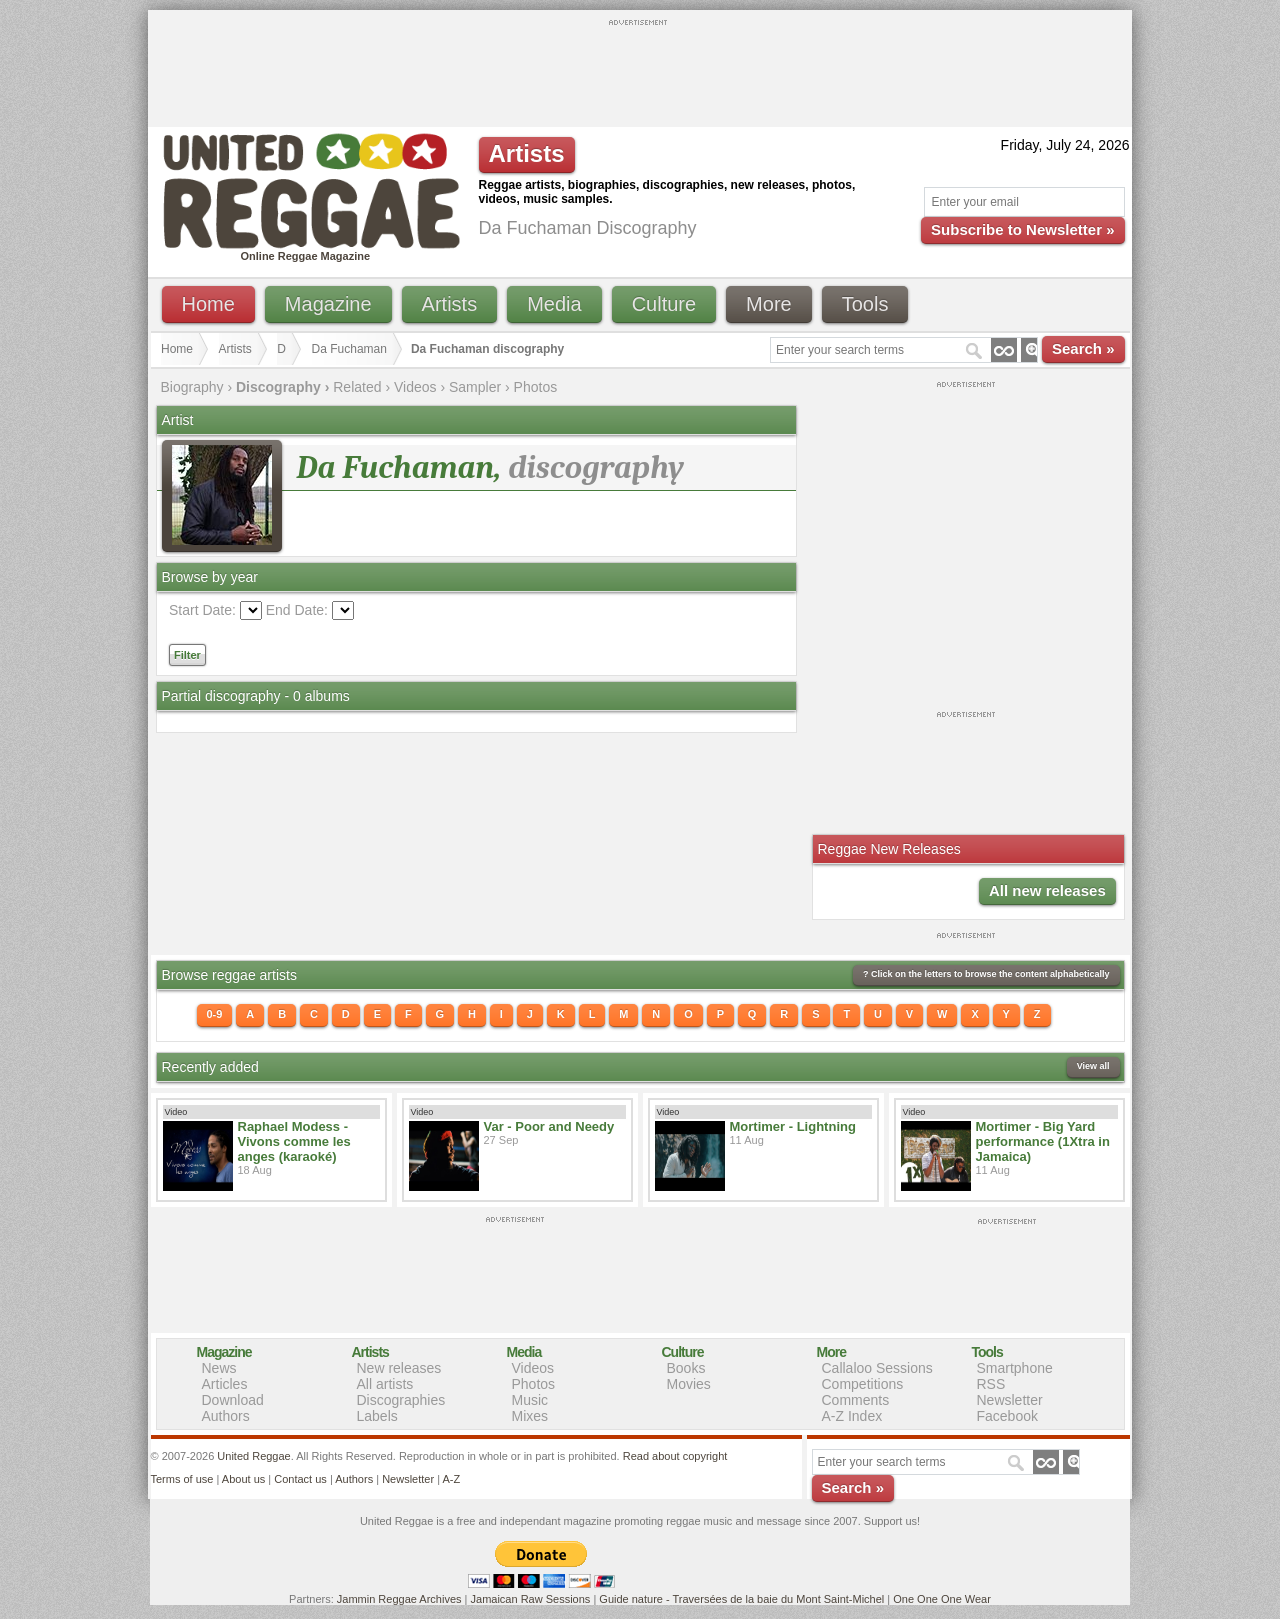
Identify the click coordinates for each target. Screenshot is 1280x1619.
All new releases (1047, 890)
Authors (226, 1416)
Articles (225, 1384)
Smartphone (1015, 1368)
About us (243, 1479)
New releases (399, 1368)
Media (554, 304)
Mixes (530, 1416)
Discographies (401, 1400)
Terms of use (182, 1479)
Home (208, 304)
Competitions (863, 1384)
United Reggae (253, 1456)
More (769, 304)
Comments (856, 1400)
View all (1093, 1066)
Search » (1083, 348)
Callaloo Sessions (877, 1368)
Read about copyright (675, 1456)
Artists (450, 304)
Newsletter (1010, 1400)
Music (530, 1400)
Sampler (475, 387)
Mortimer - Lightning (793, 1126)
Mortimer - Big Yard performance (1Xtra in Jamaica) (1043, 1141)
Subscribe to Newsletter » (1022, 229)
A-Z (451, 1479)
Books (686, 1368)
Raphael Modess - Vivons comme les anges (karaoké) (294, 1141)
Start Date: (202, 610)
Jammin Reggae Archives (399, 1599)
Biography (192, 387)
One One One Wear (942, 1599)
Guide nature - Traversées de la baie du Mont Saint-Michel (741, 1599)
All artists (385, 1384)
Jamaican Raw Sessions (531, 1599)
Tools (865, 304)
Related (357, 387)
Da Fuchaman (349, 349)
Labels (377, 1416)
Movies (689, 1384)
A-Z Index (852, 1416)
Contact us (300, 1479)
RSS (991, 1384)
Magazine (328, 304)
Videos (415, 387)
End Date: (297, 610)
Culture (664, 304)
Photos (536, 387)
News (219, 1368)
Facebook (1007, 1416)
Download (233, 1400)
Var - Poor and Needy (549, 1126)
